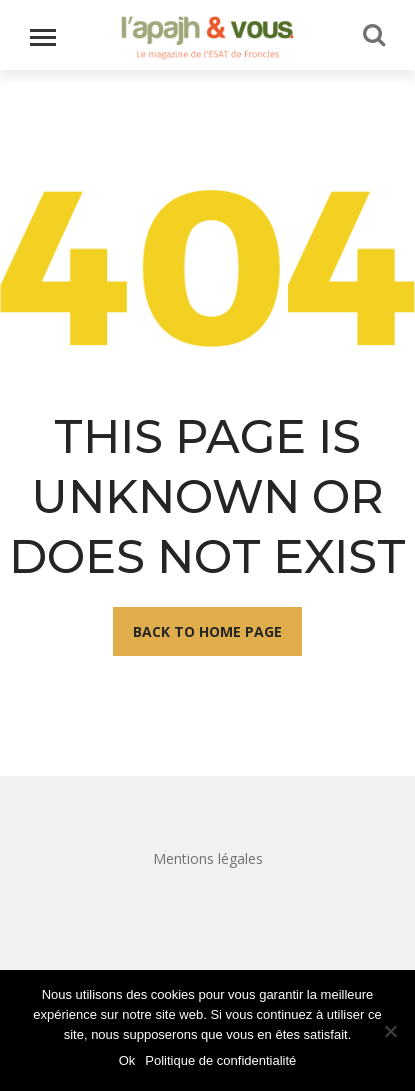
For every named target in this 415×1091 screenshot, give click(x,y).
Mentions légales (208, 858)
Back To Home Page (207, 631)
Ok (127, 1060)
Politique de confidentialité (220, 1060)
